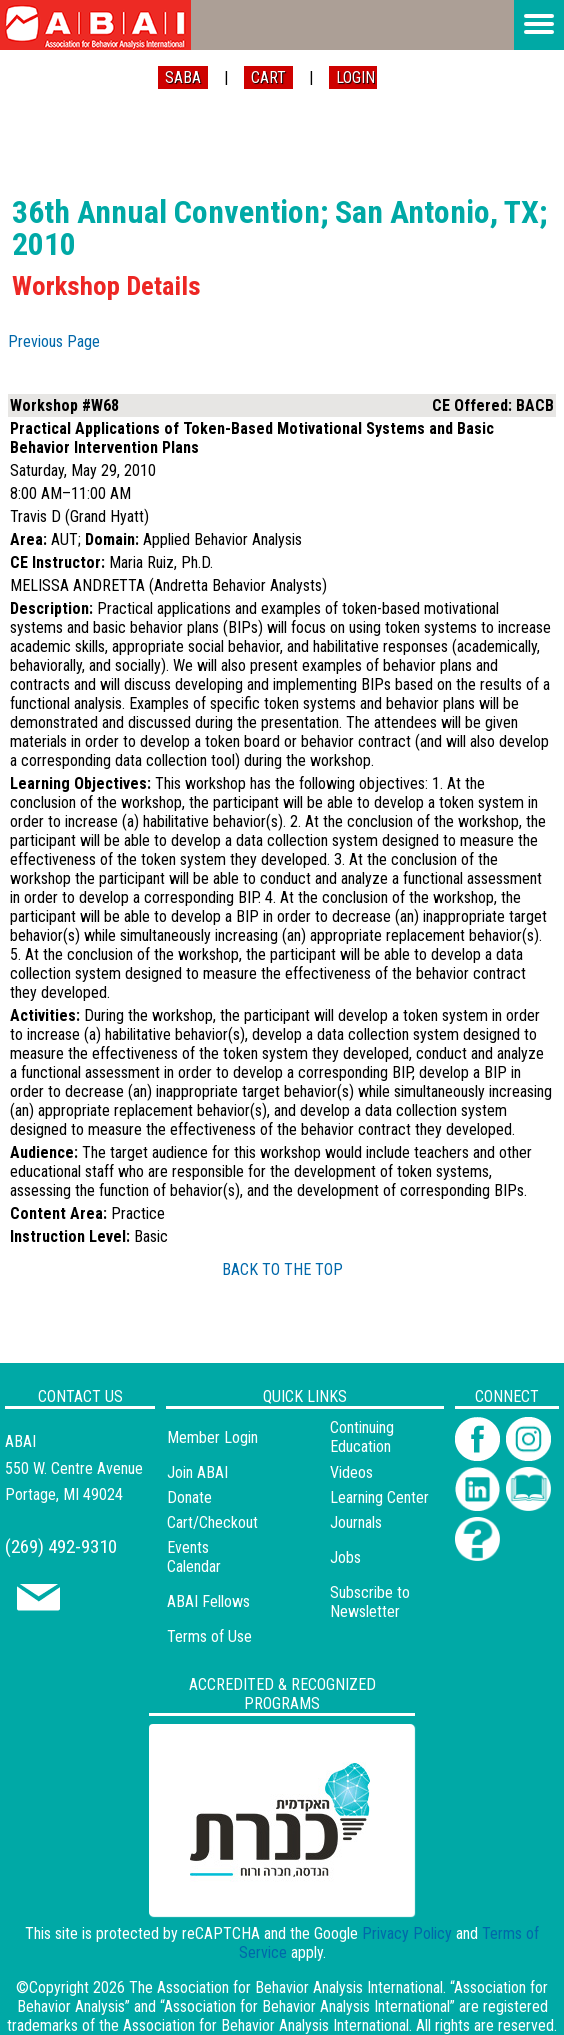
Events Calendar (194, 1557)
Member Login (212, 1437)
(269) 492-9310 (61, 1546)
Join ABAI (197, 1472)
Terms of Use (209, 1636)
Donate (189, 1497)
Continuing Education (362, 1437)
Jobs (345, 1557)
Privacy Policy (407, 1933)
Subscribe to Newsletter (370, 1602)
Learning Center (379, 1497)
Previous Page (54, 341)
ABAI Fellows (208, 1601)
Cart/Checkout (212, 1522)
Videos (351, 1472)
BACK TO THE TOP (282, 1269)
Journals (356, 1522)
